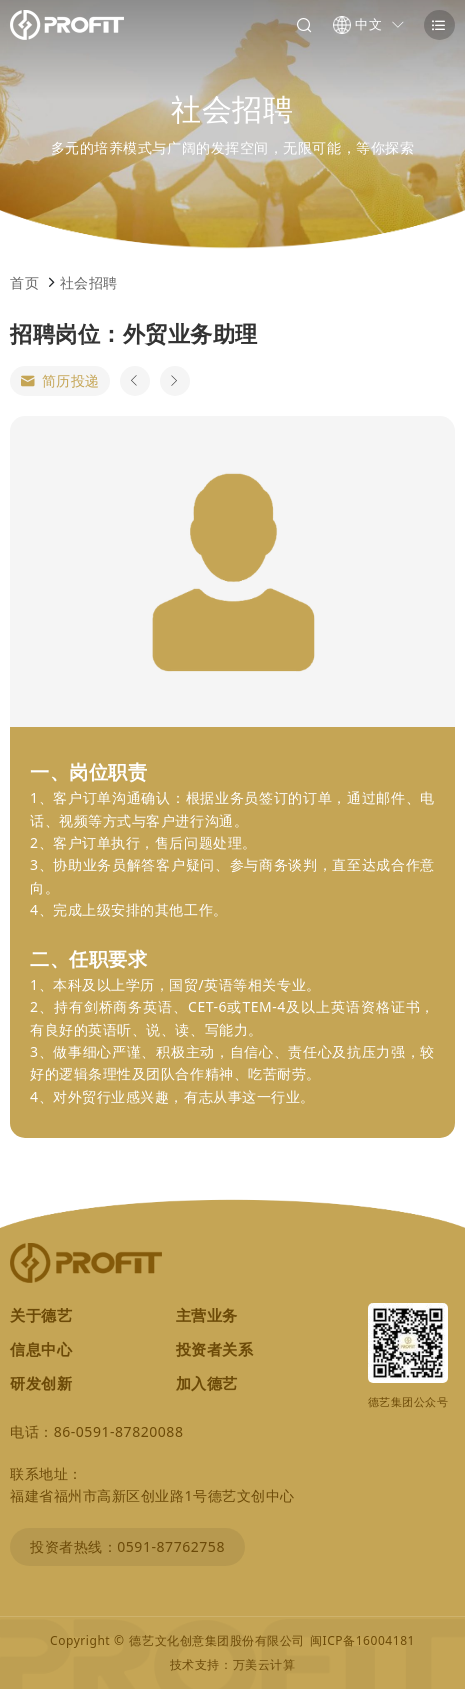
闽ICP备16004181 (362, 1640)
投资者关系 (215, 1349)
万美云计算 (264, 1664)
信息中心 (41, 1349)
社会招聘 (89, 282)
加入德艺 (207, 1383)
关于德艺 (41, 1315)
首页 (24, 282)
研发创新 (41, 1383)
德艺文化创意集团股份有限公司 (217, 1640)
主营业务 (207, 1315)
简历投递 (60, 381)
